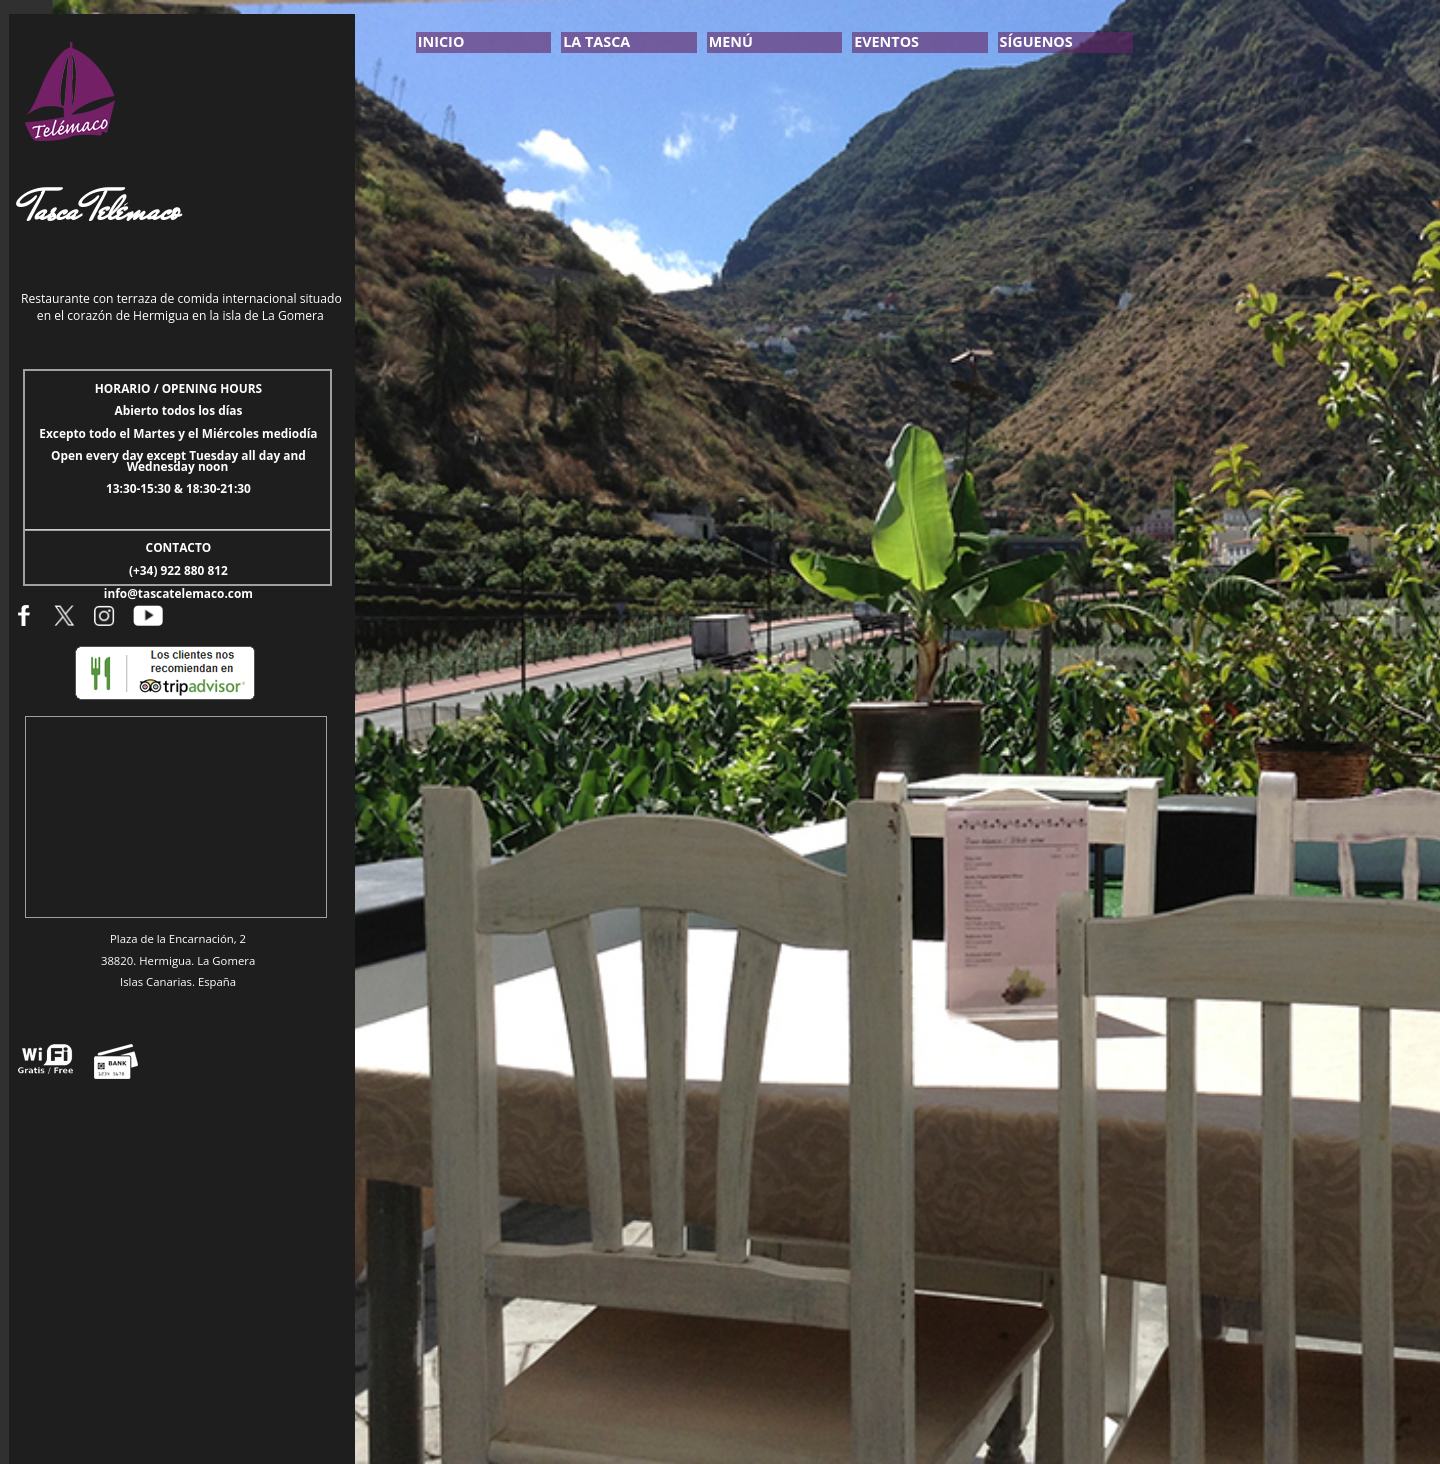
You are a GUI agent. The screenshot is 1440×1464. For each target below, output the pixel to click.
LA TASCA (596, 41)
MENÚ (731, 41)
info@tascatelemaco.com (178, 593)
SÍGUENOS (1036, 41)
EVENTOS (886, 41)
